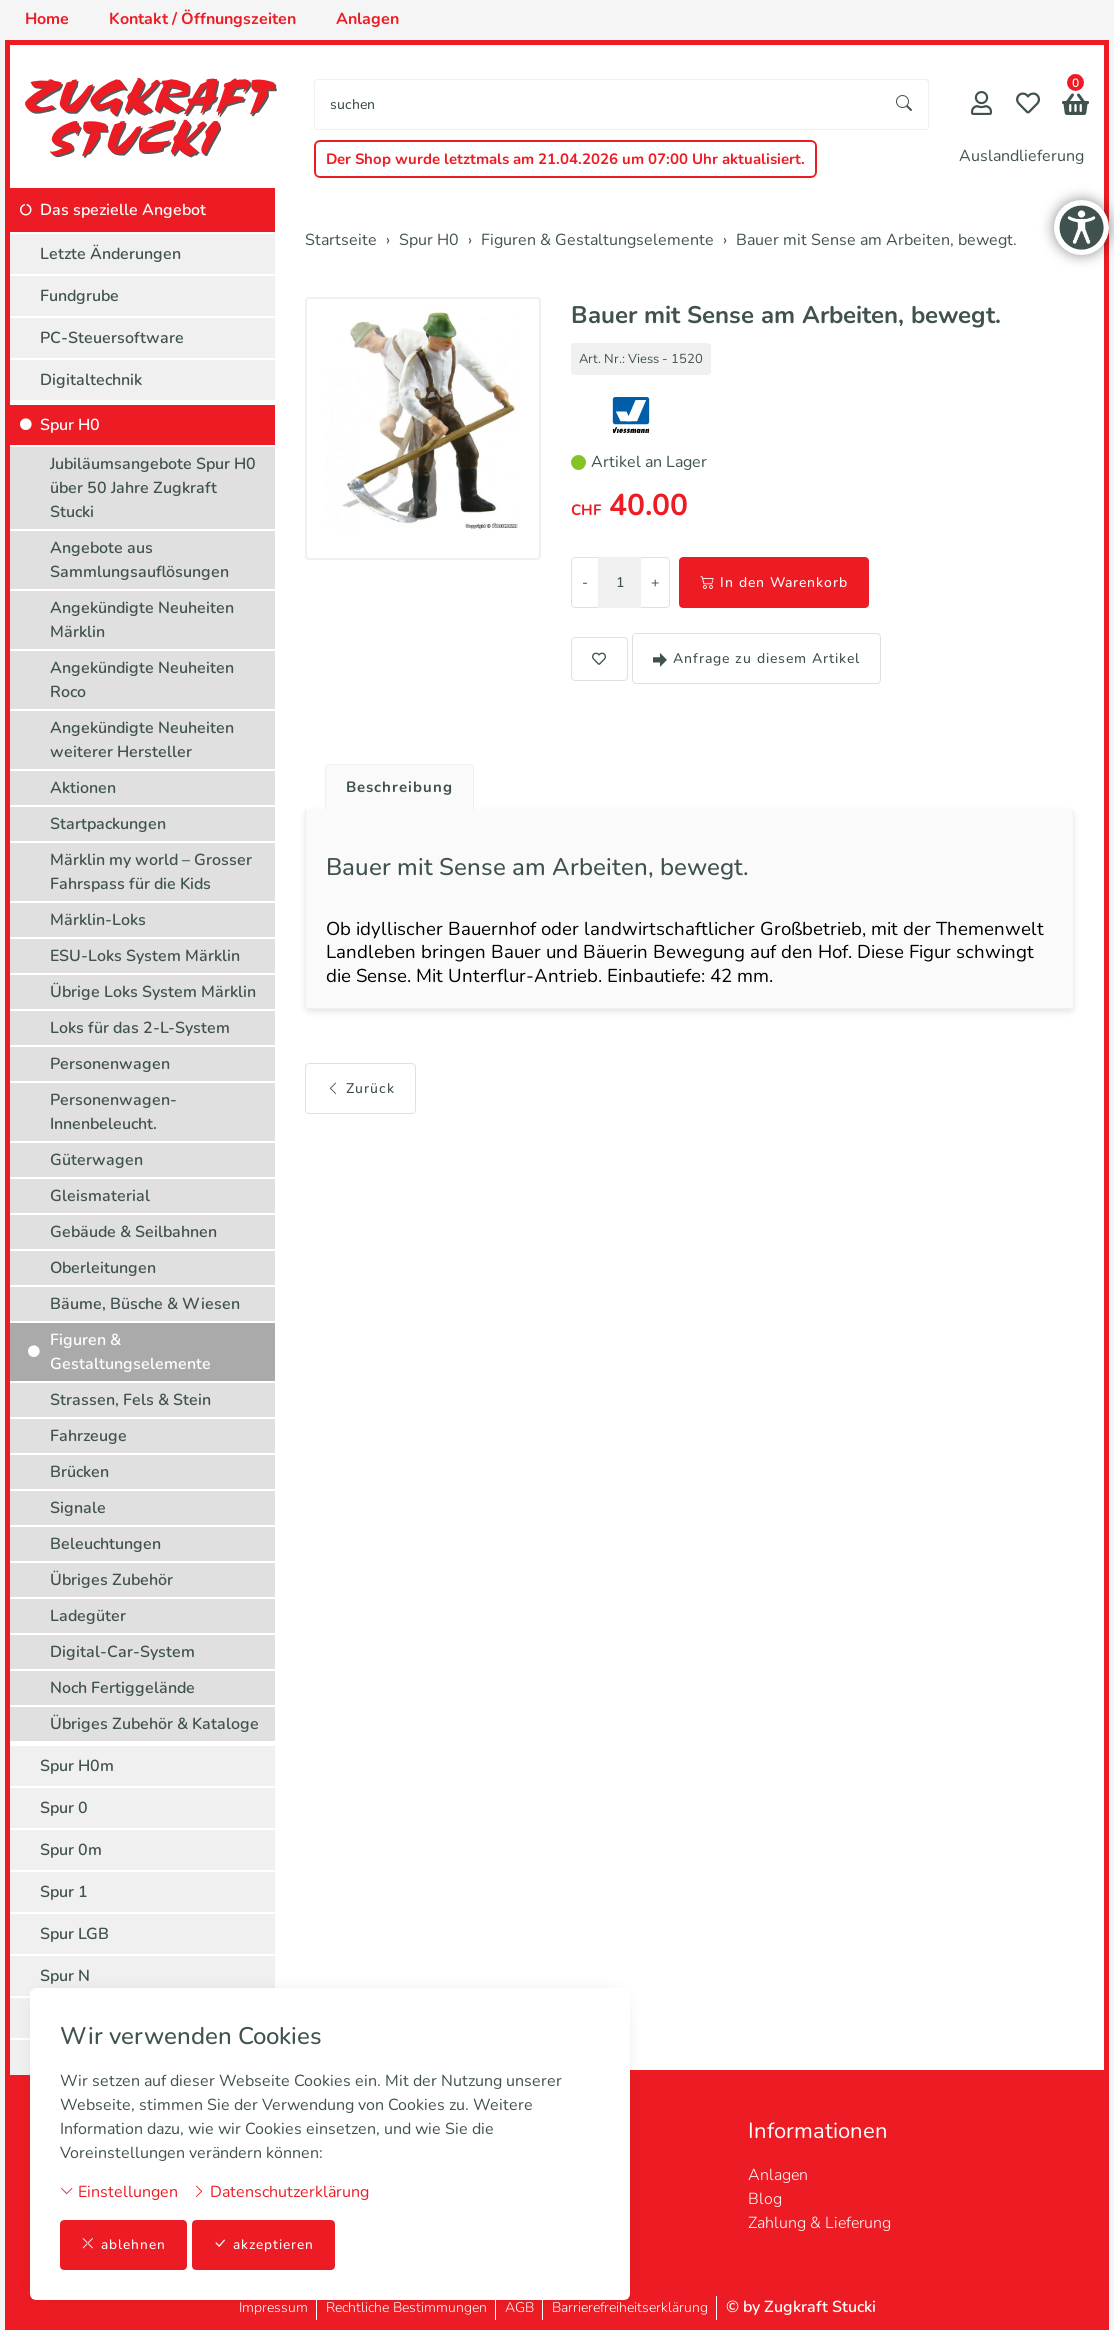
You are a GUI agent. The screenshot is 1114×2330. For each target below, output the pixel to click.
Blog (765, 2199)
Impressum (273, 2307)
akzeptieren (264, 2244)
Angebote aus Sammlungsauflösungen (139, 560)
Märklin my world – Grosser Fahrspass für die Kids (151, 872)
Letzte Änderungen (110, 254)
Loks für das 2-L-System (140, 1028)
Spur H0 (70, 425)
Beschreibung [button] (403, 788)
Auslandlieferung (1021, 156)
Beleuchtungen (105, 1544)
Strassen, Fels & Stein (130, 1400)
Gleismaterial (100, 1196)
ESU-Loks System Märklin (145, 956)
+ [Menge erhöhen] (655, 582)
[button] (1075, 106)
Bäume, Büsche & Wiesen (145, 1304)
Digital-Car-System (122, 1652)
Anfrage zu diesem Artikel (756, 658)
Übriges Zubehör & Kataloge (154, 1724)
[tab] (395, 783)
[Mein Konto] (981, 105)
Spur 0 (64, 1808)
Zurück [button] (360, 1096)
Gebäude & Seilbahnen (133, 1232)
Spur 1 (64, 1892)
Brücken (79, 1472)
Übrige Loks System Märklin (153, 992)
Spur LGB (74, 1934)
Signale (78, 1508)
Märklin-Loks (98, 920)
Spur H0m (77, 1766)
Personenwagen (110, 1064)
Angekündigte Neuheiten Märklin (142, 620)
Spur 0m (71, 1850)
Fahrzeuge (88, 1436)
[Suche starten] (905, 104)
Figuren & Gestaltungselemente (130, 1352)
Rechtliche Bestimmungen (406, 2307)
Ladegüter (88, 1616)
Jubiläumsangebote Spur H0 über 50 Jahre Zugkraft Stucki (153, 488)
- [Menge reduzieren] (585, 582)
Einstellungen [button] (119, 2191)
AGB (519, 2307)
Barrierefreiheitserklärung (630, 2307)
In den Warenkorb (774, 582)
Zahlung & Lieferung (819, 2223)
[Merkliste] (1028, 105)
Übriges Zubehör (111, 1580)
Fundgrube (79, 296)
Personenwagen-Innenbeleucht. (113, 1112)
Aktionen (83, 788)
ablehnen (123, 2244)
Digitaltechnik (91, 380)
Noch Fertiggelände (122, 1688)
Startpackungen (108, 824)
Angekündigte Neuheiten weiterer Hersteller (142, 740)
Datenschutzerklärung (280, 2191)
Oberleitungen (103, 1268)
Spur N (65, 1976)
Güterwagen (96, 1160)
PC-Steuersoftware (112, 338)
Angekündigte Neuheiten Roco (142, 680)
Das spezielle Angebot (123, 210)
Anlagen (778, 2175)
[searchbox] (598, 104)
